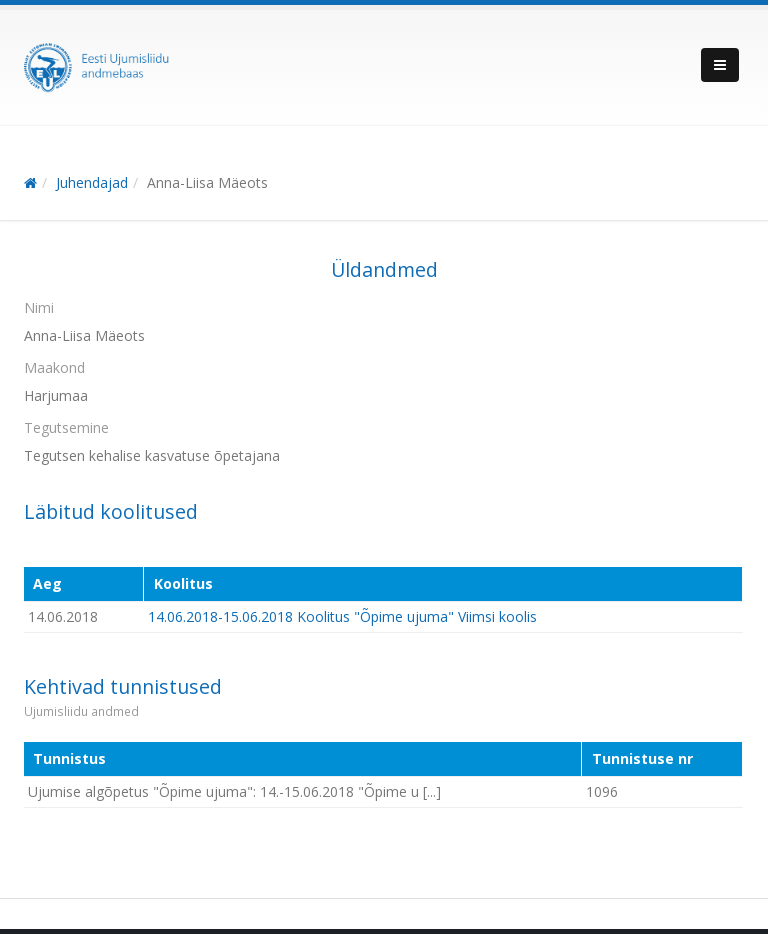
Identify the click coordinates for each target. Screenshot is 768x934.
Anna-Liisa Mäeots (207, 182)
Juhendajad (92, 182)
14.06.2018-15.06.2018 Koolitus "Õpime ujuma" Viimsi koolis (342, 616)
